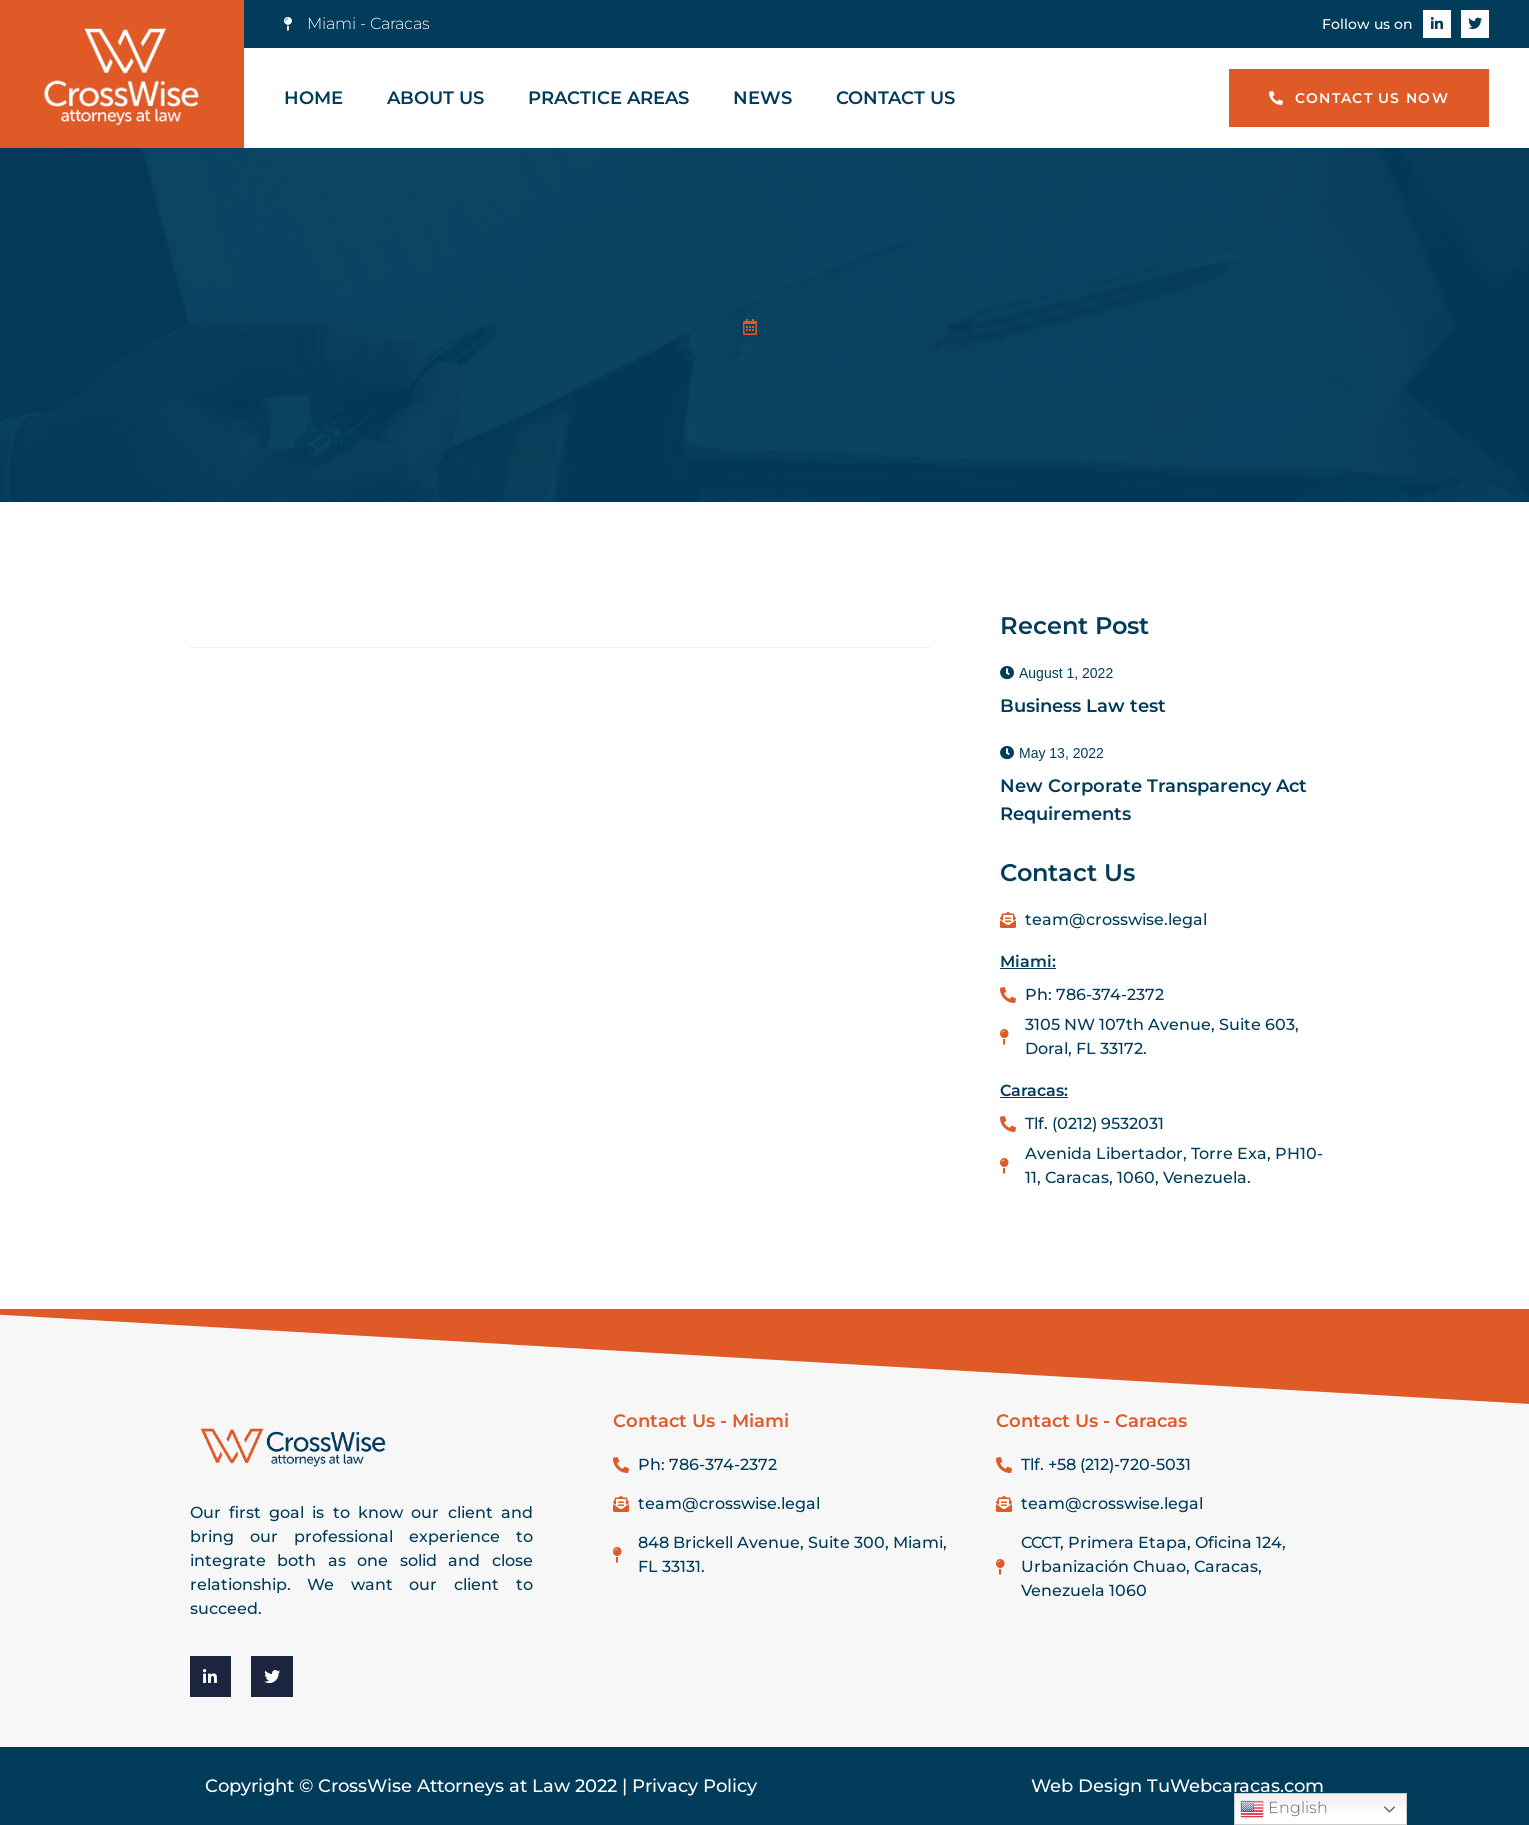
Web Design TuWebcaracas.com (1177, 1786)
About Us (435, 98)
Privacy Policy (694, 1786)
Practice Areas (608, 98)
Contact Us (895, 98)
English (1284, 1809)
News (762, 98)
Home (313, 98)
